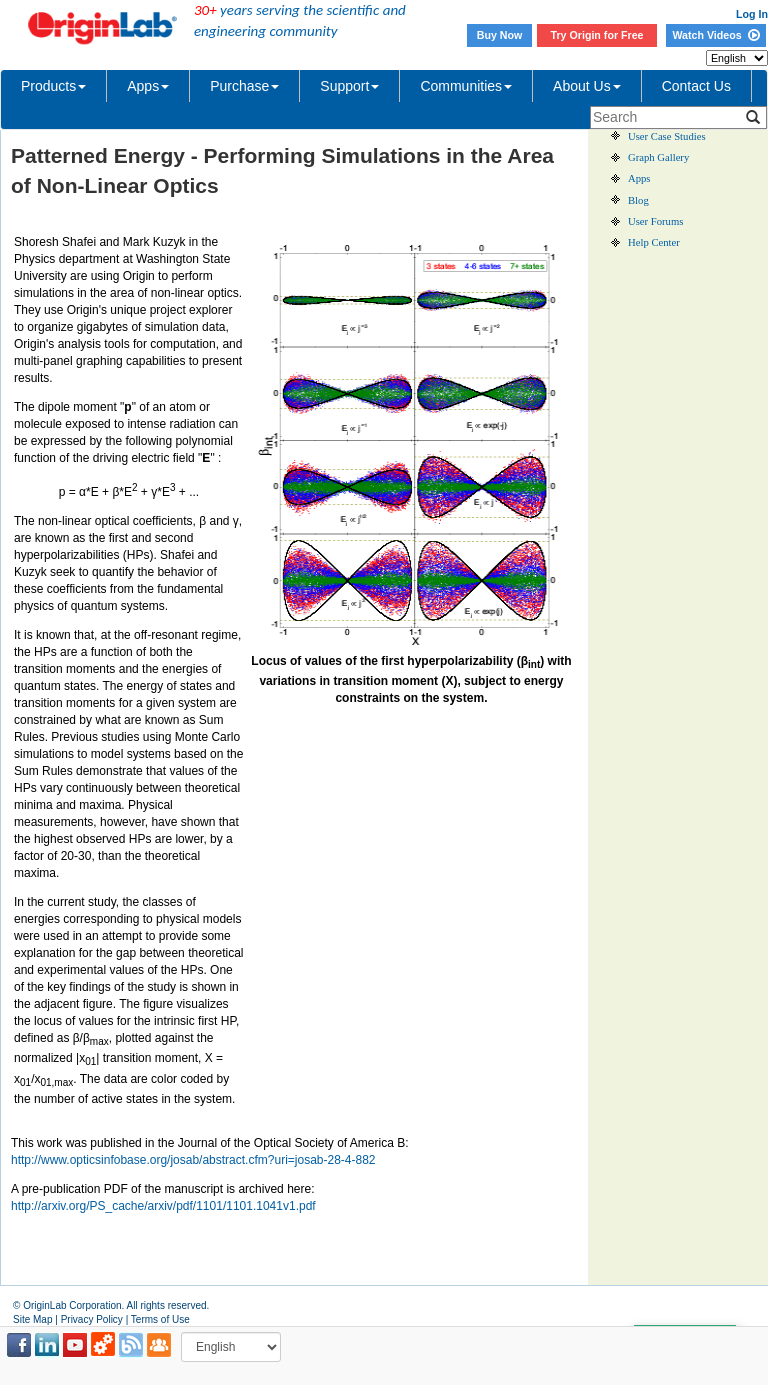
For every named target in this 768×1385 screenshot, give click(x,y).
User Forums (655, 221)
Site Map (32, 1319)
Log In (752, 14)
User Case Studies (667, 136)
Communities (466, 86)
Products (53, 86)
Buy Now (500, 35)
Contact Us (696, 86)
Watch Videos (715, 35)
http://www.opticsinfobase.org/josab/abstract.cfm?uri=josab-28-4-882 (193, 1160)
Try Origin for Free (597, 35)
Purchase (244, 86)
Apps (148, 86)
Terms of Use (160, 1319)
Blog (638, 200)
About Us (587, 86)
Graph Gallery (658, 157)
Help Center (654, 242)
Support (349, 86)
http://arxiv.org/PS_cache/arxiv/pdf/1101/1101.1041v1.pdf (163, 1206)
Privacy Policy (92, 1319)
